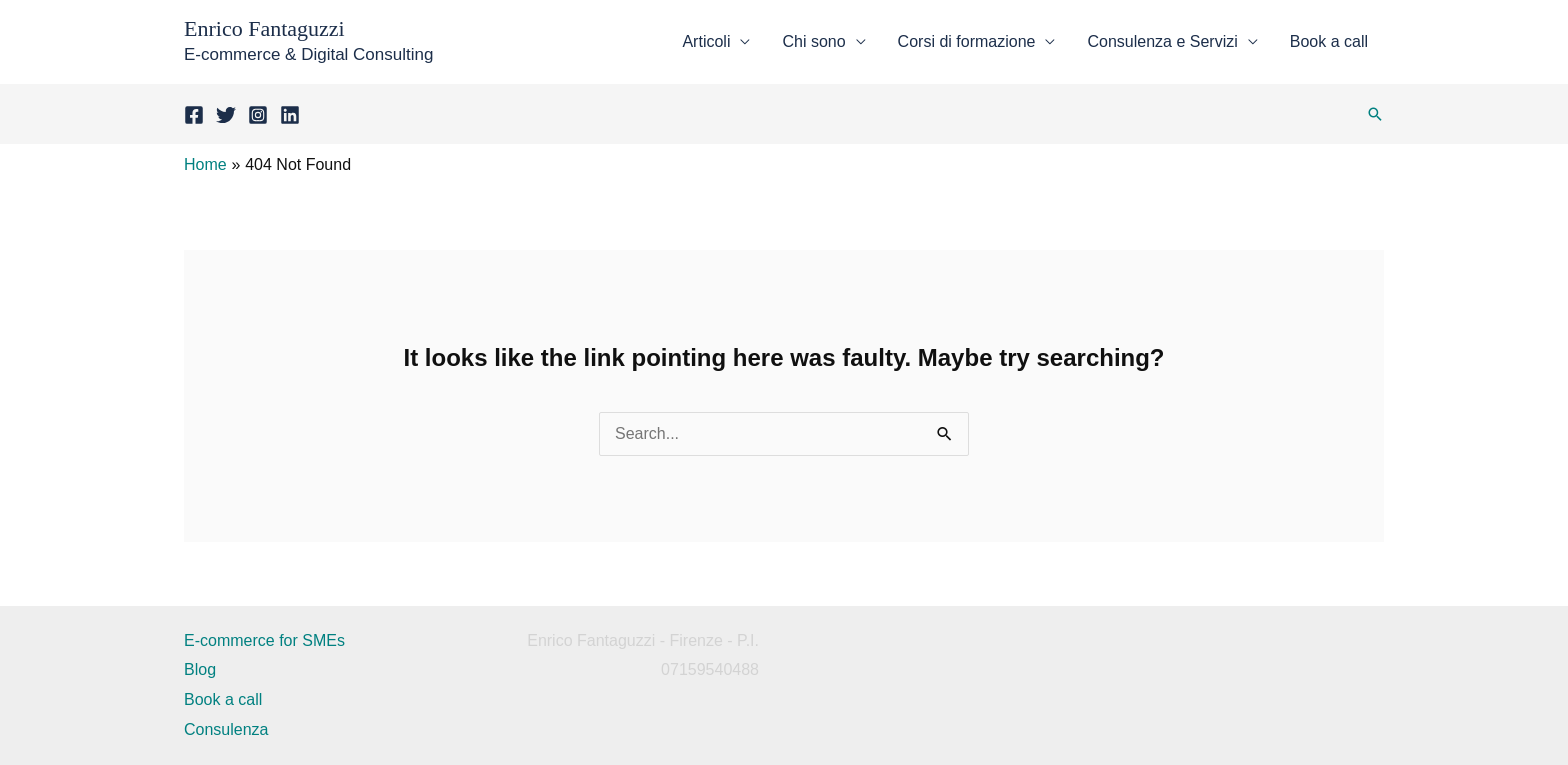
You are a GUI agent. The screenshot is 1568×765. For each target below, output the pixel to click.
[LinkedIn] (290, 115)
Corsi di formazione (967, 41)
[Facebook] (194, 115)
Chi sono (813, 41)
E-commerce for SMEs (264, 640)
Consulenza (226, 729)
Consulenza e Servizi (1162, 41)
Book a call (1329, 41)
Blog (200, 669)
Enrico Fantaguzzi (264, 28)
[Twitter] (226, 115)
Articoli (706, 41)
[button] (1375, 114)
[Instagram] (258, 115)
